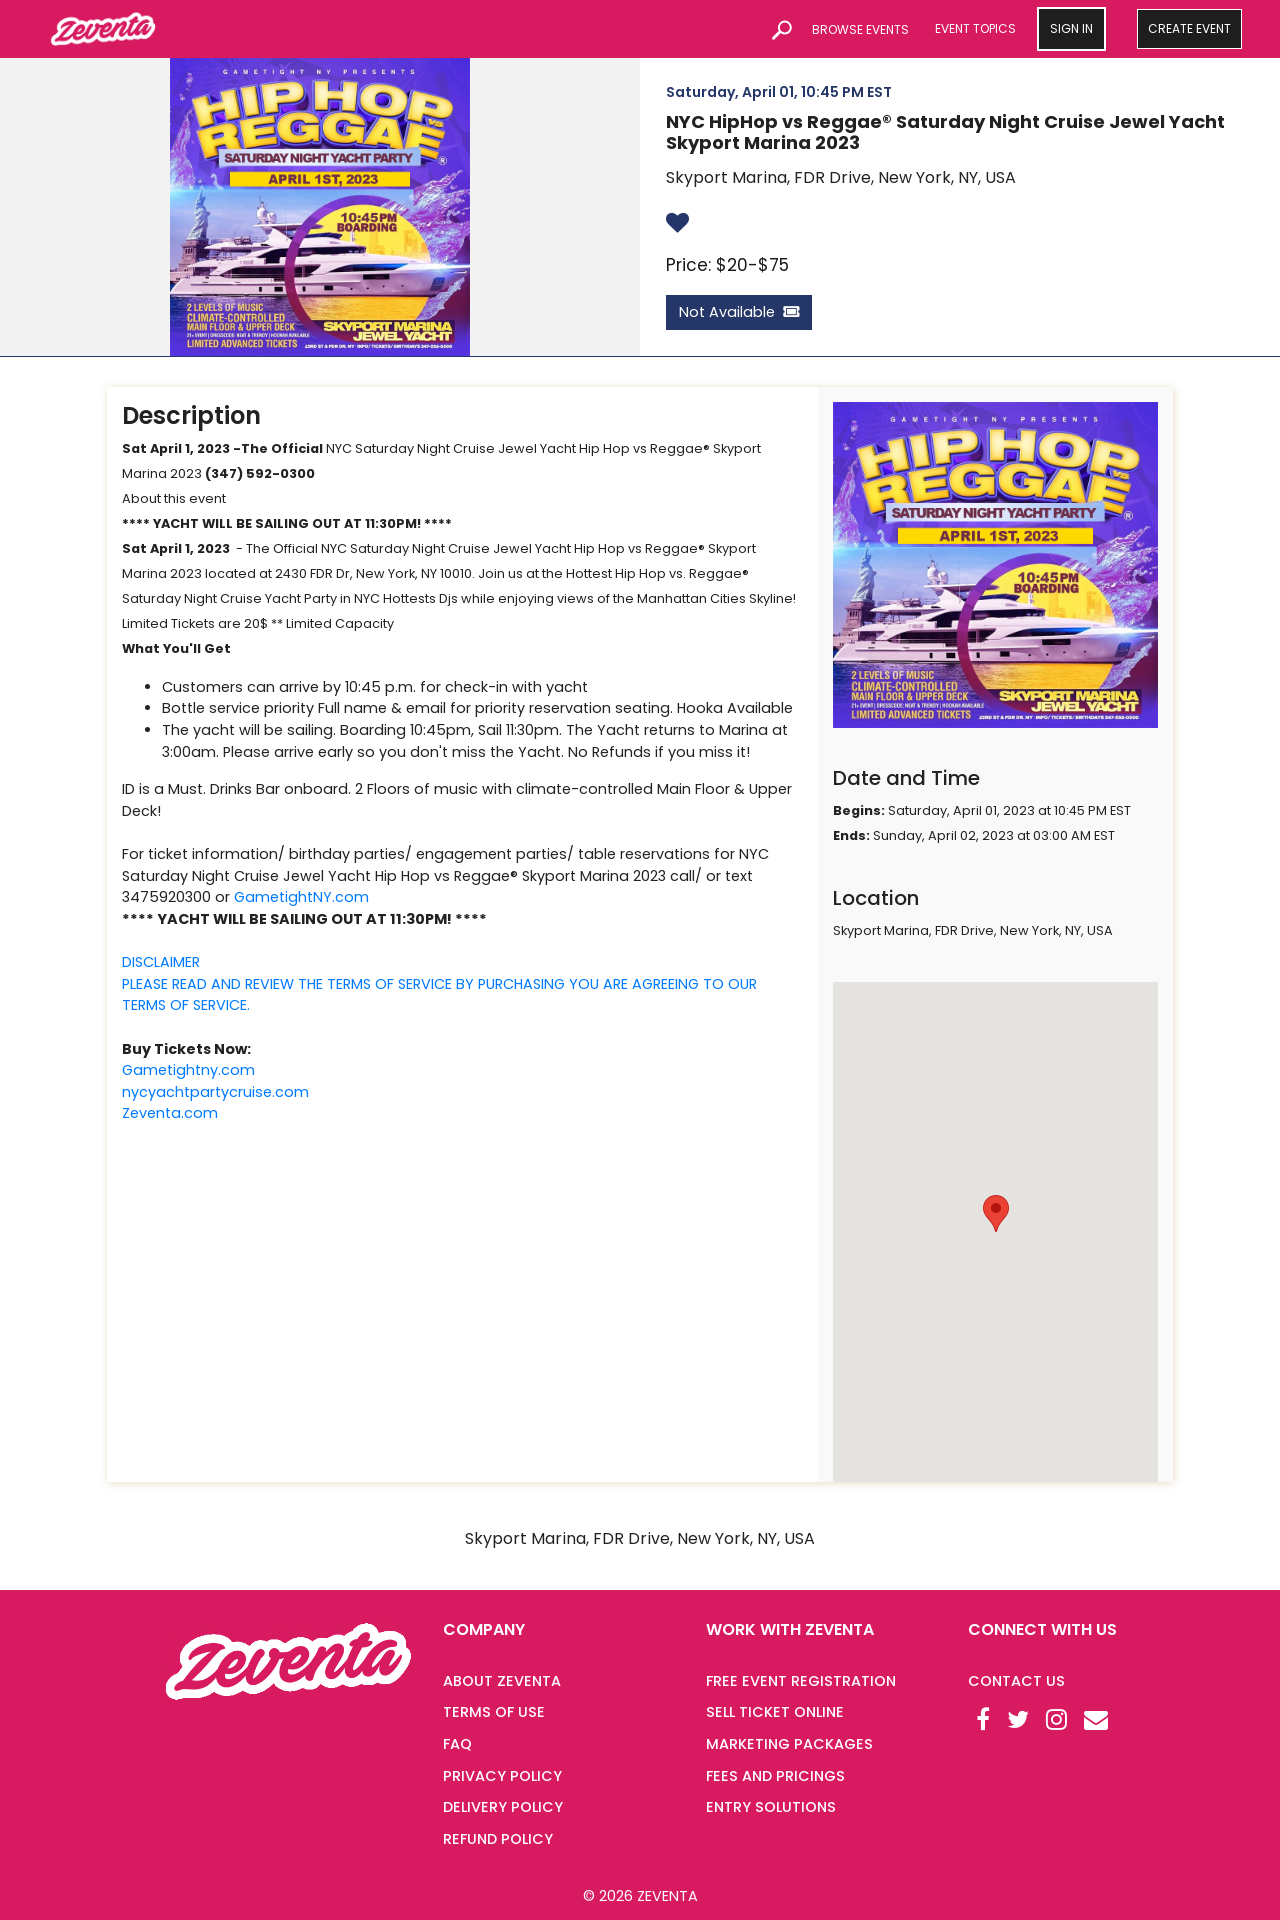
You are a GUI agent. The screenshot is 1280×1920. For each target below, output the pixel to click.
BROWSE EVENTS (860, 29)
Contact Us (1016, 1681)
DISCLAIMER (161, 962)
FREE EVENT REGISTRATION (801, 1681)
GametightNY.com (301, 897)
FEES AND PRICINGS (775, 1776)
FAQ (457, 1744)
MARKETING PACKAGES (789, 1744)
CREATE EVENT (1189, 28)
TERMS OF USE (494, 1712)
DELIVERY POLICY (503, 1807)
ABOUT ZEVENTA (502, 1681)
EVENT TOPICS (975, 28)
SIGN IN (1071, 28)
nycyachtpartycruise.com (215, 1092)
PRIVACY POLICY (502, 1776)
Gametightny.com (188, 1070)
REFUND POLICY (498, 1839)
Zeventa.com (170, 1113)
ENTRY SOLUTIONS (771, 1807)
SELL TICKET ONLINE (775, 1712)
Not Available (739, 312)
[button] (996, 1213)
